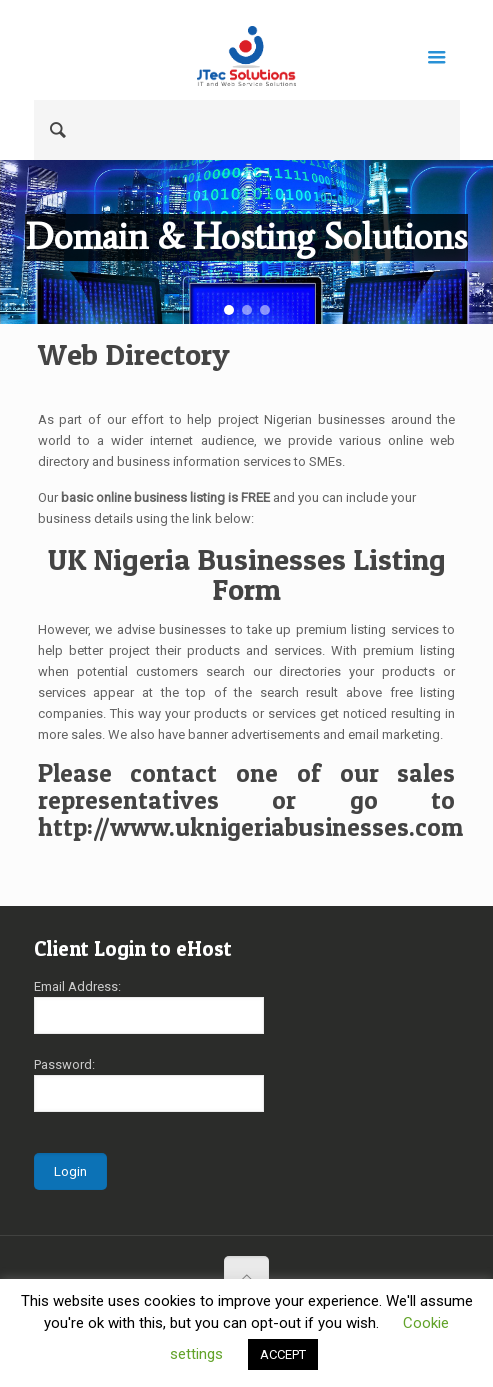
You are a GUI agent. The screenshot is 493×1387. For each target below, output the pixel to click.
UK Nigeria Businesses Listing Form (247, 574)
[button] (229, 310)
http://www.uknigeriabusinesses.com (250, 827)
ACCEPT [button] (283, 1354)
